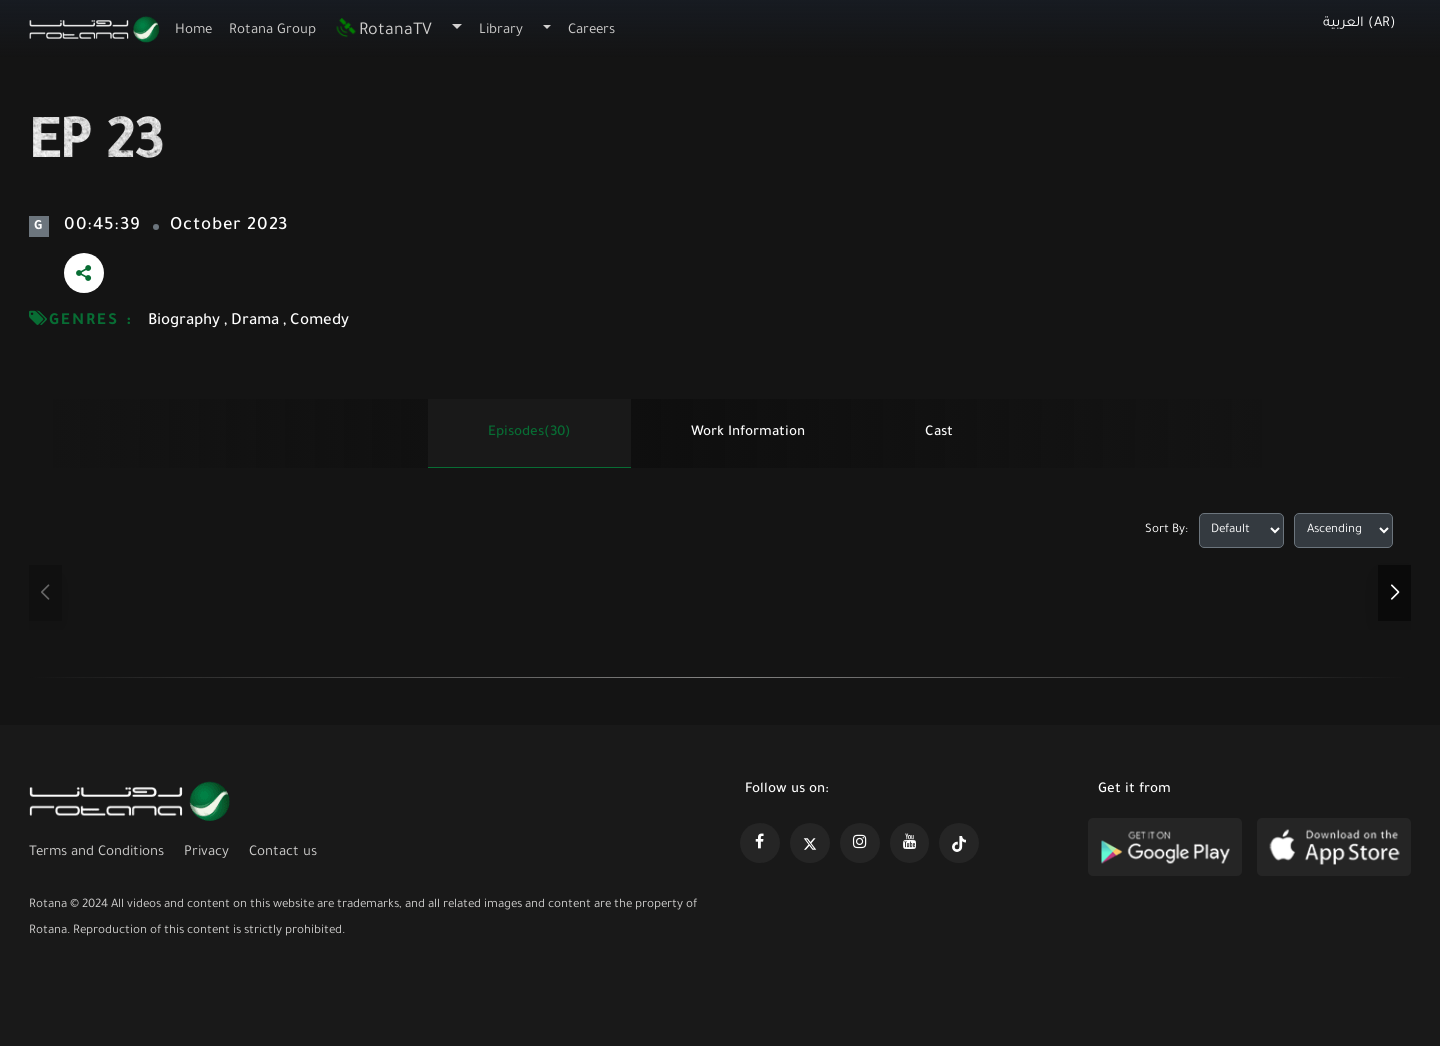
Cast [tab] (939, 432)
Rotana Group (272, 30)
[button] (1394, 593)
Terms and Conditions (96, 852)
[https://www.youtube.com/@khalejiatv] (910, 843)
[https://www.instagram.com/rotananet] (860, 843)
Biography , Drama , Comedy (248, 321)
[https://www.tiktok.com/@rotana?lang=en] (959, 843)
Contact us (283, 852)
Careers (591, 30)
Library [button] (501, 30)
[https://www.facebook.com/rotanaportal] (760, 843)
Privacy (206, 852)
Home (193, 30)
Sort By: (1166, 530)
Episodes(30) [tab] (529, 432)
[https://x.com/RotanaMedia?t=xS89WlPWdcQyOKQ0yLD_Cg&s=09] (810, 843)
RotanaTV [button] (383, 31)
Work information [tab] (748, 432)
